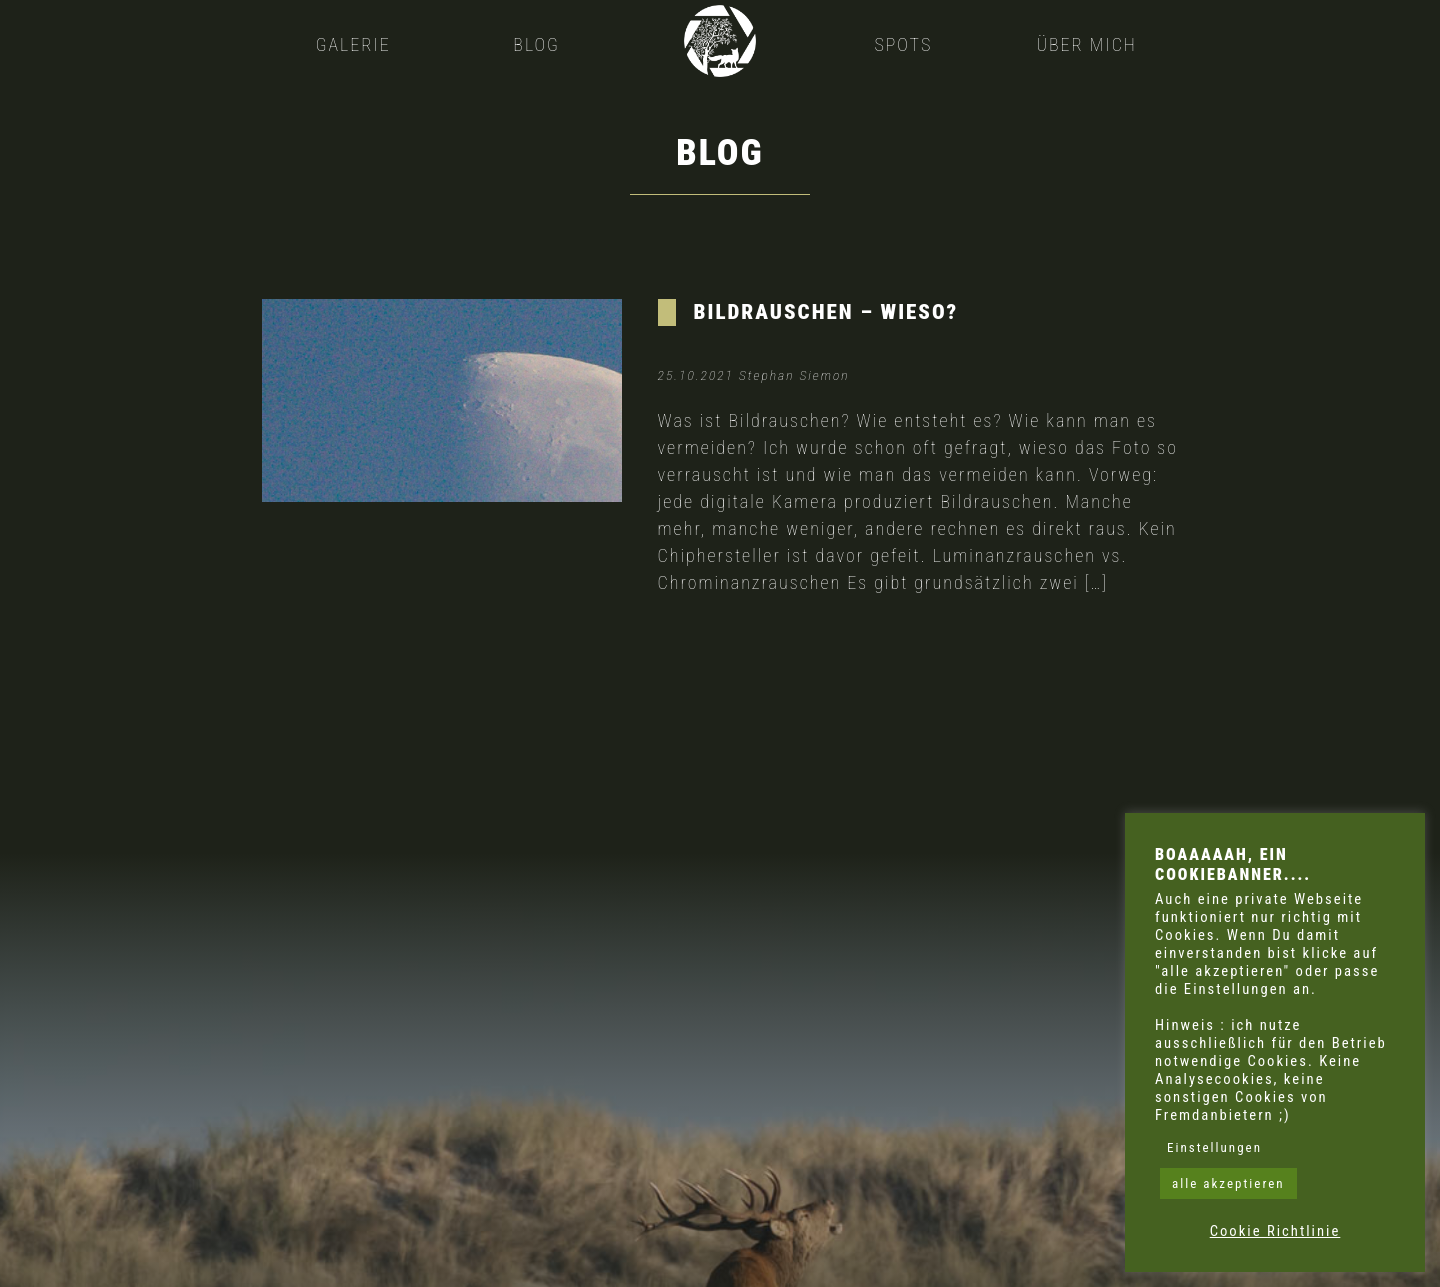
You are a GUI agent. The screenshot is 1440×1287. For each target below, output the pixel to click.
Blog (536, 44)
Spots (903, 44)
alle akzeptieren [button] (1228, 1183)
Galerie (353, 44)
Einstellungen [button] (1214, 1147)
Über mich (1087, 44)
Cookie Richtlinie (1275, 1231)
